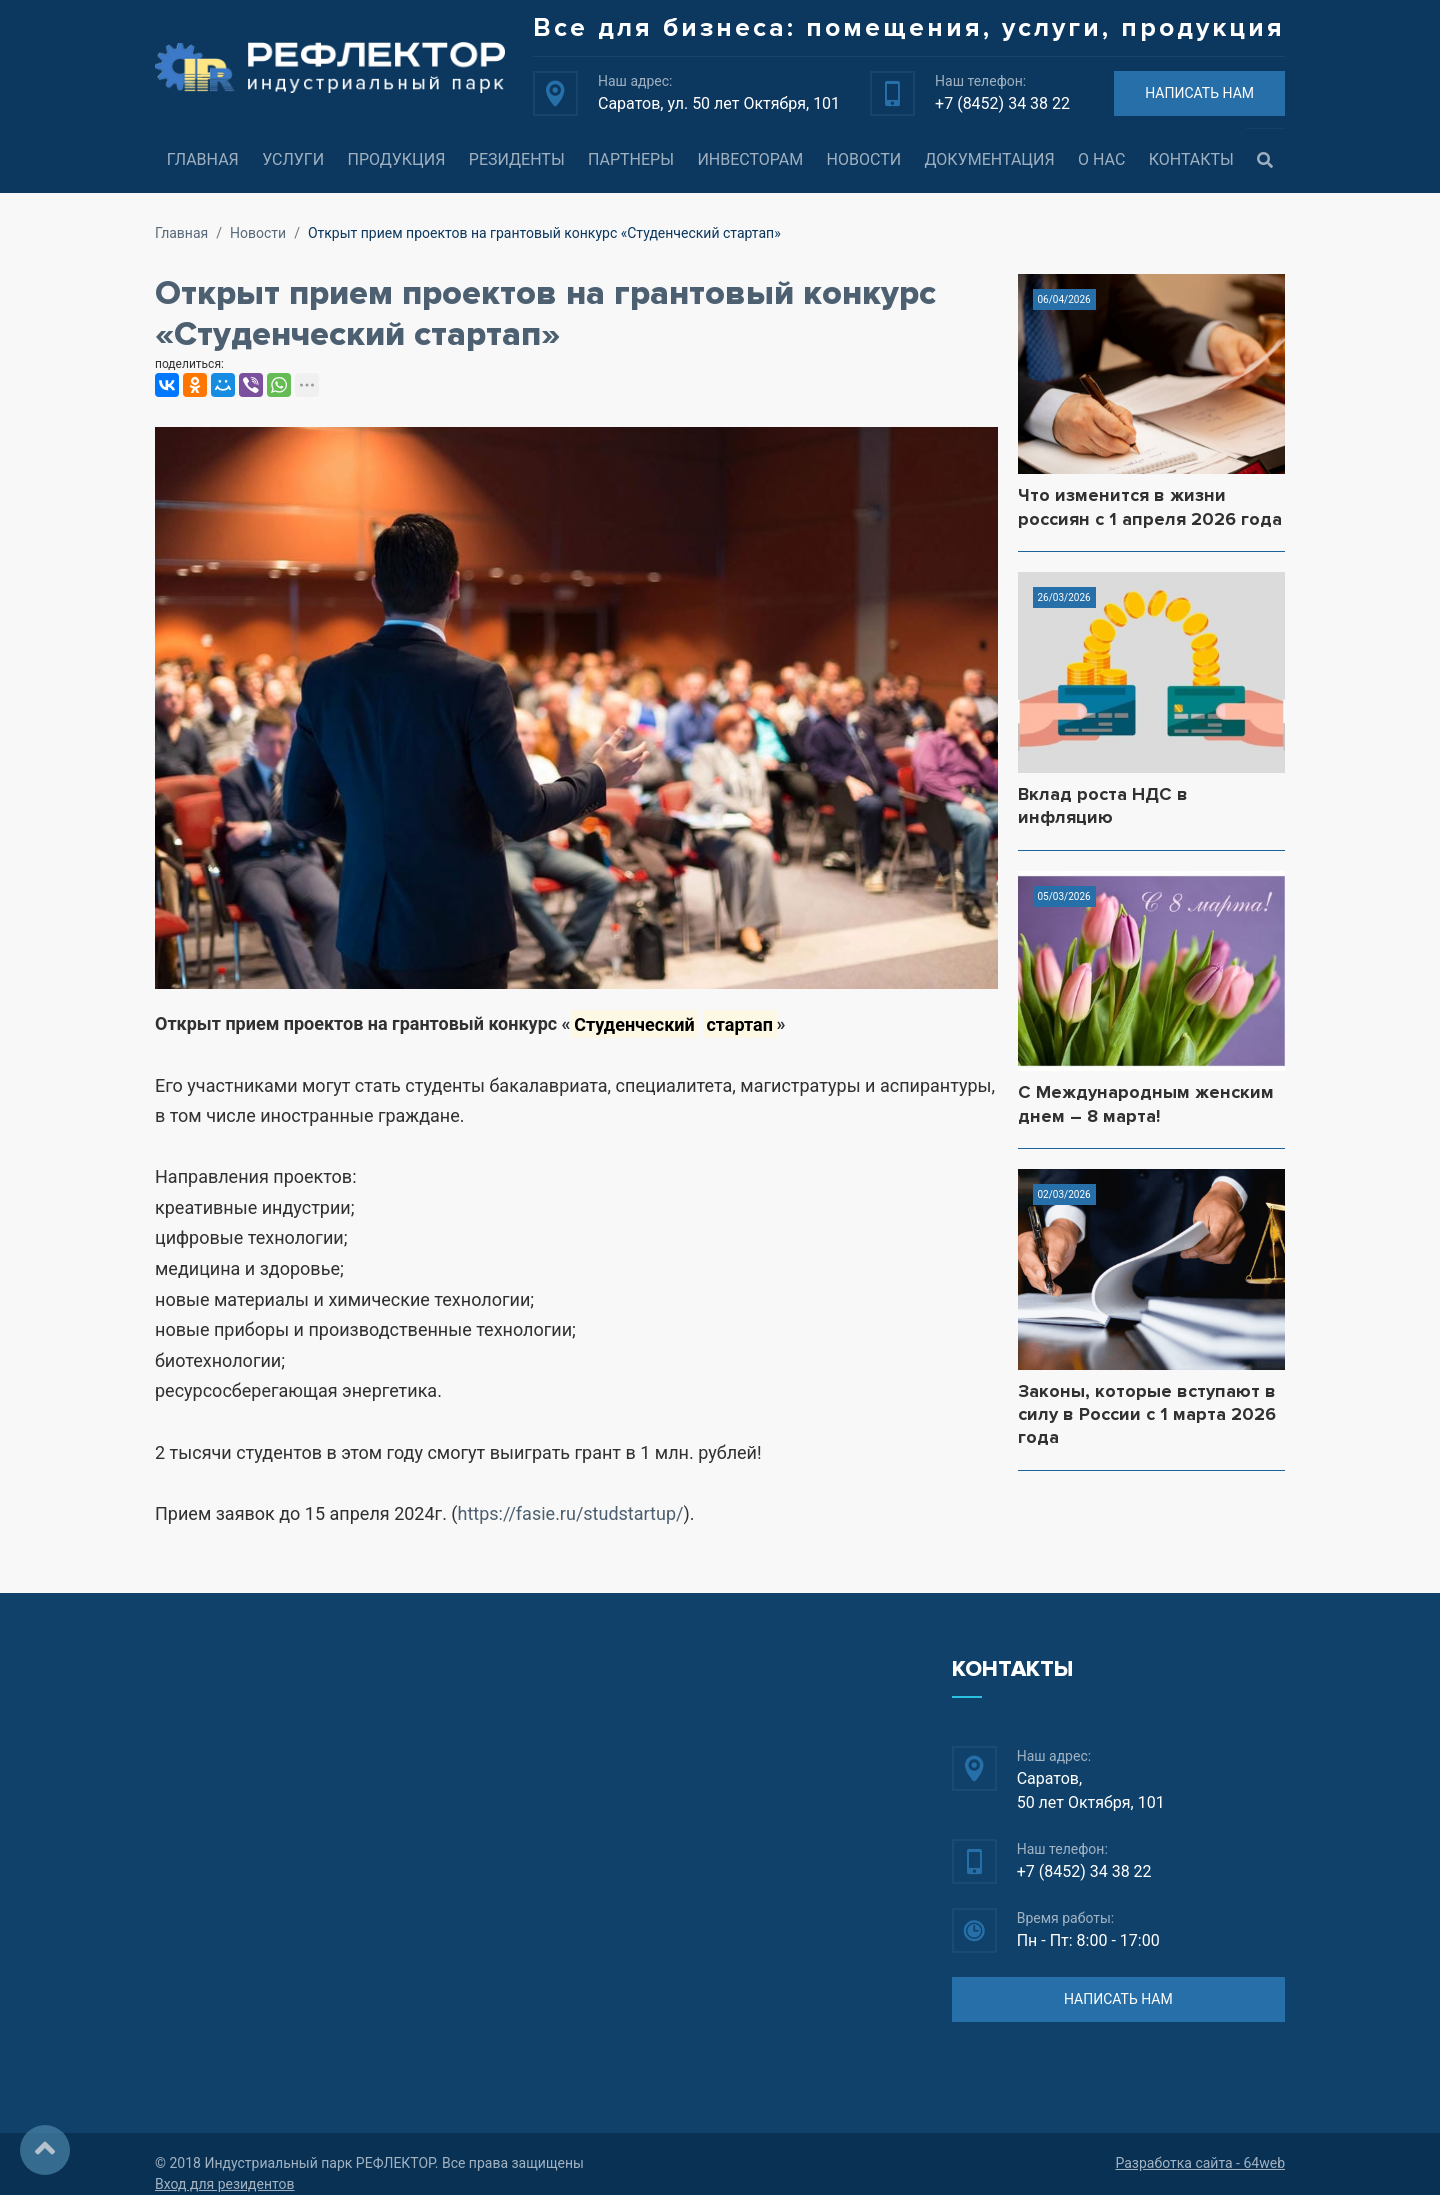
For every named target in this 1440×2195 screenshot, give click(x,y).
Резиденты (517, 159)
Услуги (293, 159)
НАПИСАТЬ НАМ (1199, 93)
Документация (990, 159)
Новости (864, 159)
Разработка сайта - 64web (1200, 2163)
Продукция (396, 159)
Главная (203, 159)
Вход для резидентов (225, 2184)
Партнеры (631, 159)
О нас (1101, 159)
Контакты (1191, 159)
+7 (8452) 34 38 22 (1002, 103)
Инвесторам (750, 159)
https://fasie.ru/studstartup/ (571, 1513)
